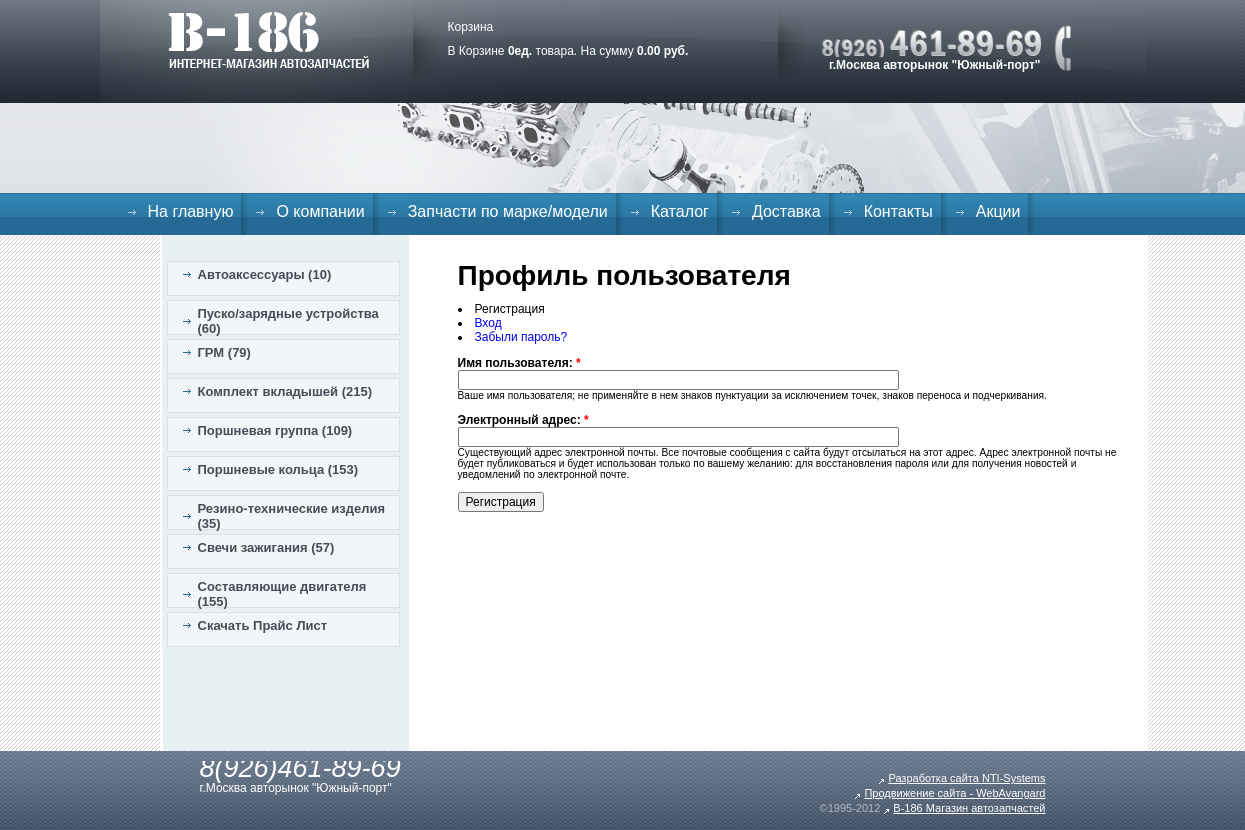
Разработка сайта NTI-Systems (966, 778)
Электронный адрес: (523, 420)
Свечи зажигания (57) (266, 547)
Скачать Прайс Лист (263, 625)
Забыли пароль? (521, 337)
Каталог (680, 211)
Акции (998, 211)
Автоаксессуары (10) (265, 274)
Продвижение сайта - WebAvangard (954, 793)
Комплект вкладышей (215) (285, 391)
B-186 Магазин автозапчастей (969, 808)
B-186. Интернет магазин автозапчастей (268, 40)
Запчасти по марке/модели (508, 211)
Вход (488, 323)
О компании (320, 211)
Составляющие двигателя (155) (282, 594)
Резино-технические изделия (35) (292, 516)
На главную (191, 211)
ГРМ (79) (224, 352)
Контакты (898, 211)
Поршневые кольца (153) (278, 469)
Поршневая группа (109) (275, 430)
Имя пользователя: (519, 363)
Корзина (471, 27)
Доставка (786, 211)
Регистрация (510, 309)
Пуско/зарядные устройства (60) (288, 321)
